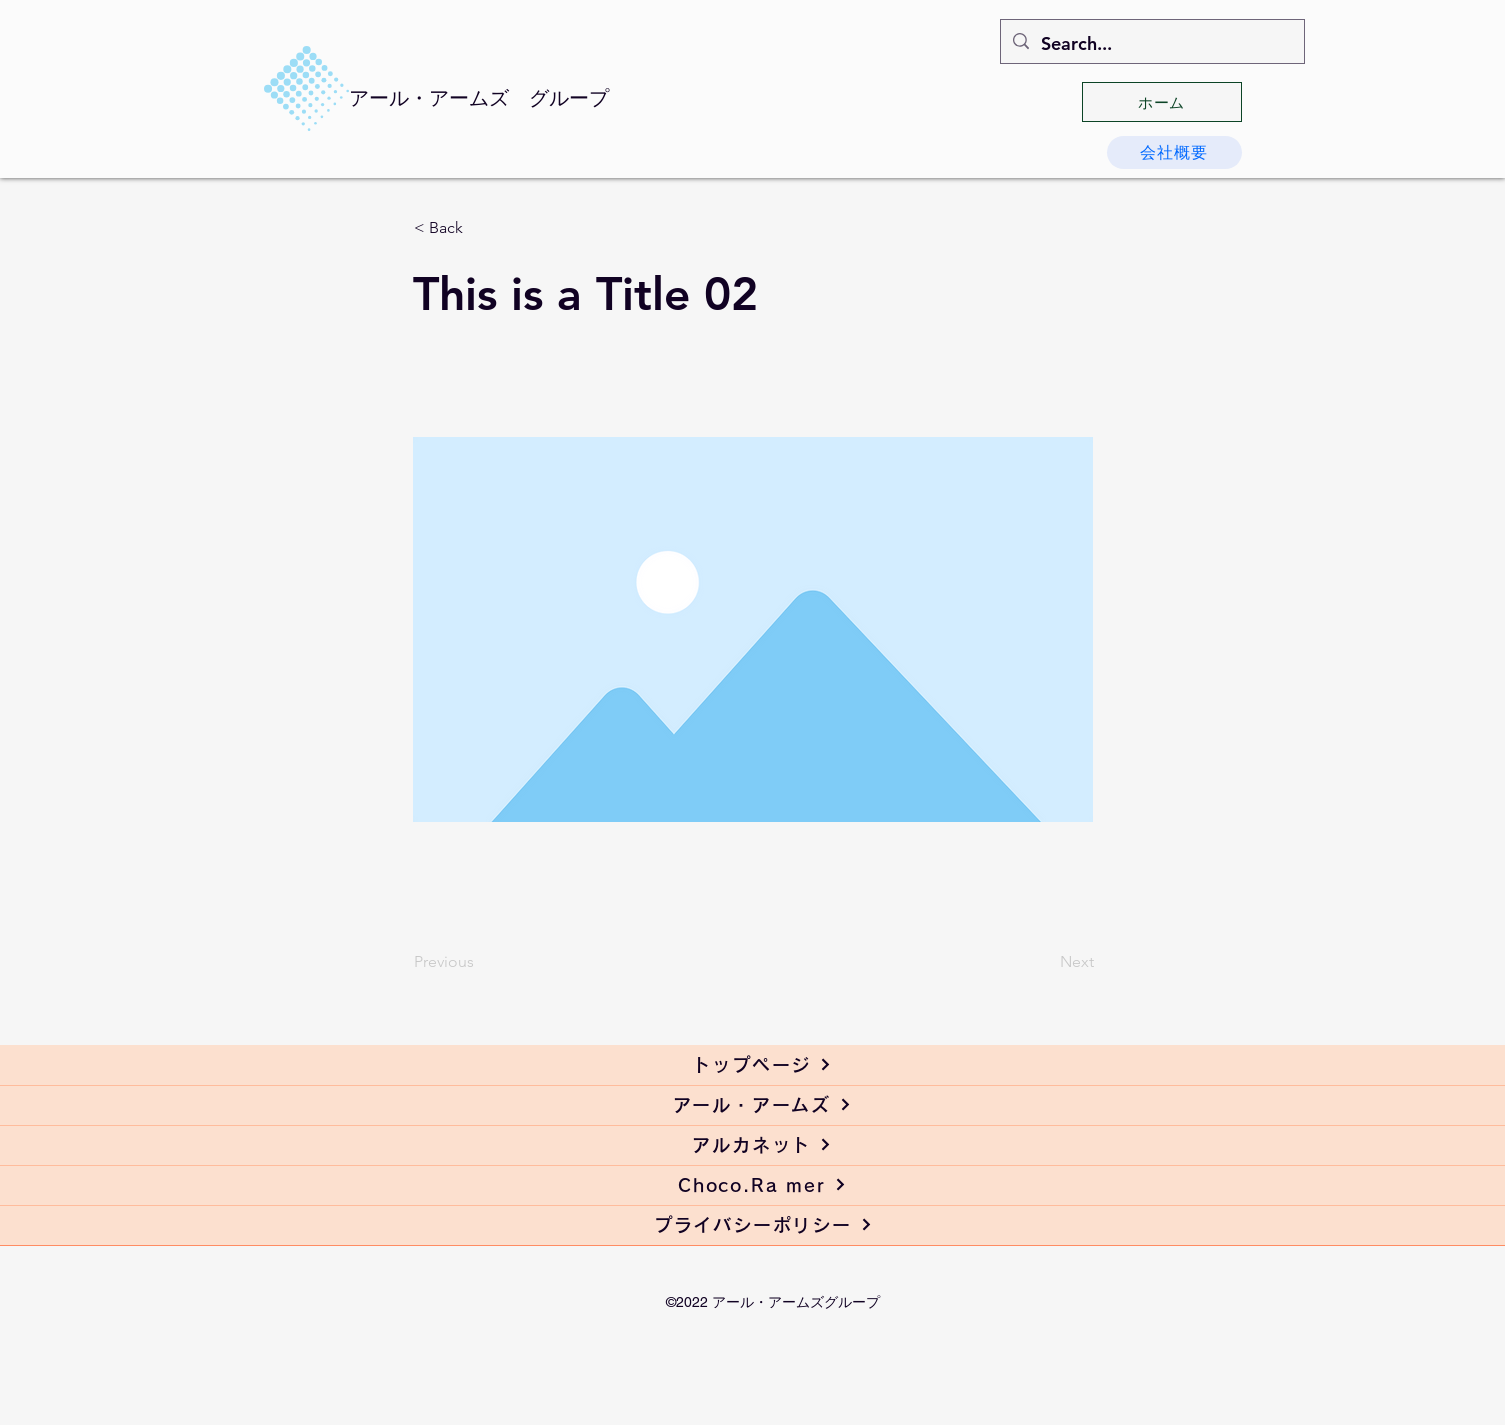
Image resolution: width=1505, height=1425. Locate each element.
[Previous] (480, 962)
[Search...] (1151, 44)
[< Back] (480, 228)
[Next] (1044, 962)
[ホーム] (1162, 102)
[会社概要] (1174, 152)
